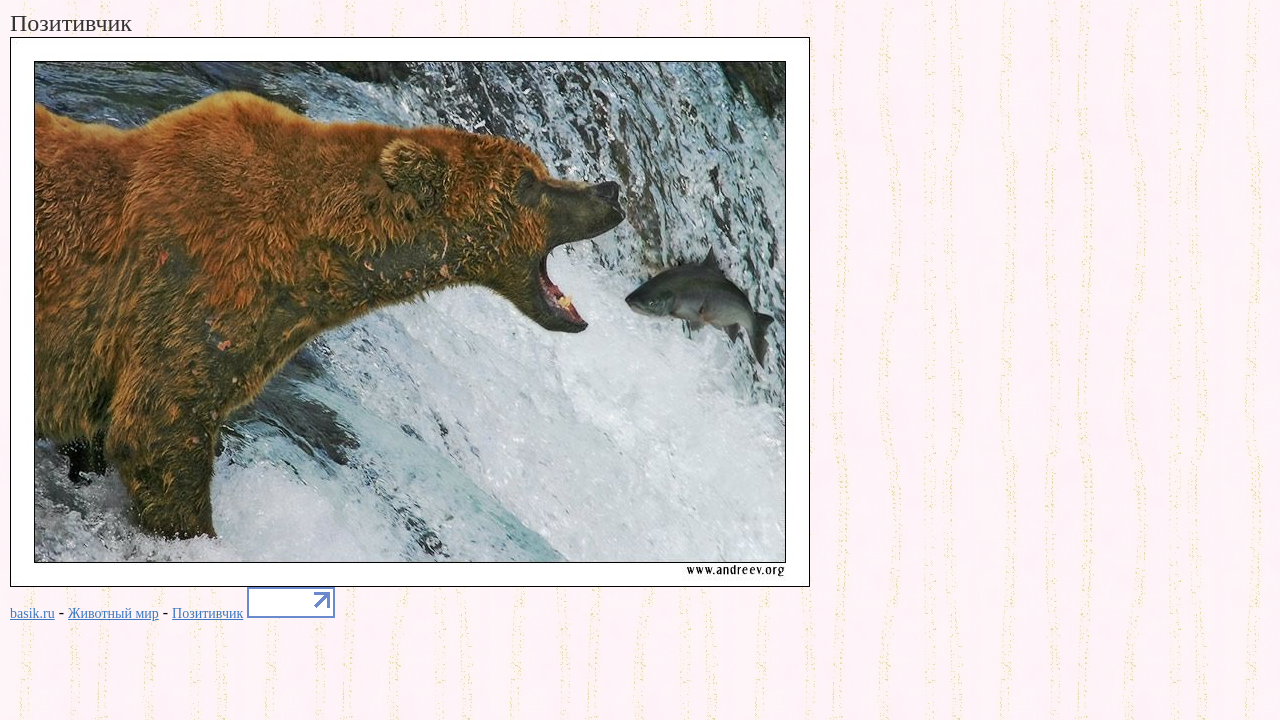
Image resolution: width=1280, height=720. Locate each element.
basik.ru (32, 613)
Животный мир (113, 613)
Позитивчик (207, 613)
